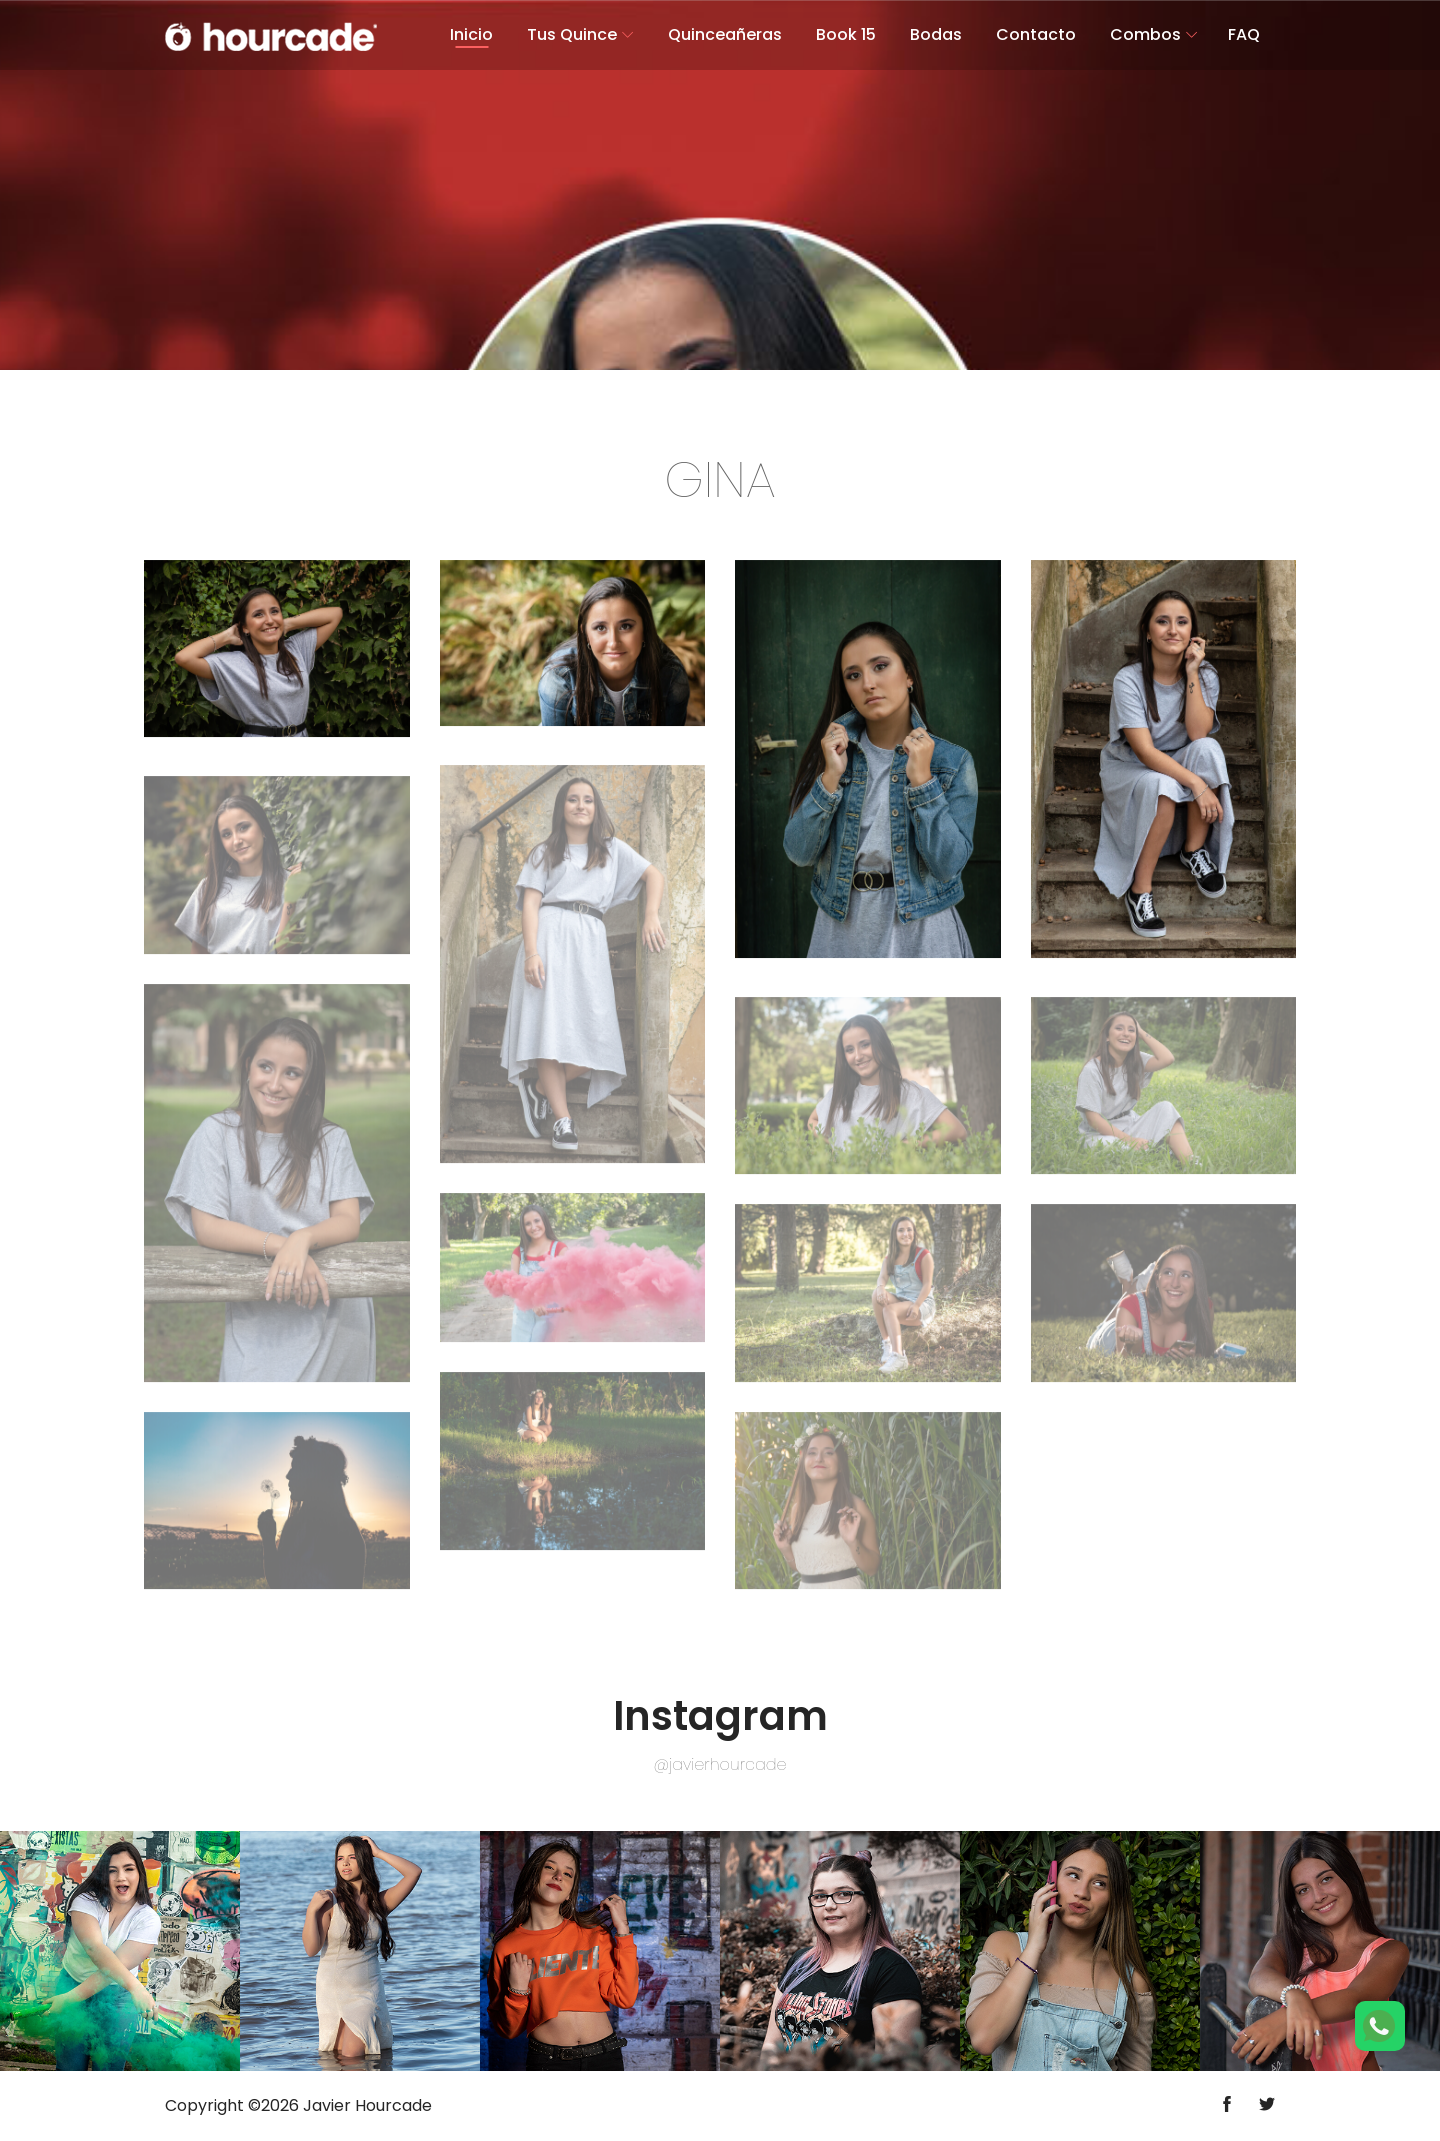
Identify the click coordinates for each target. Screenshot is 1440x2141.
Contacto (1036, 34)
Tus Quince (572, 34)
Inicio (471, 34)
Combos (1145, 34)
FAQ (1244, 34)
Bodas (936, 34)
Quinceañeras (725, 34)
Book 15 (846, 34)
